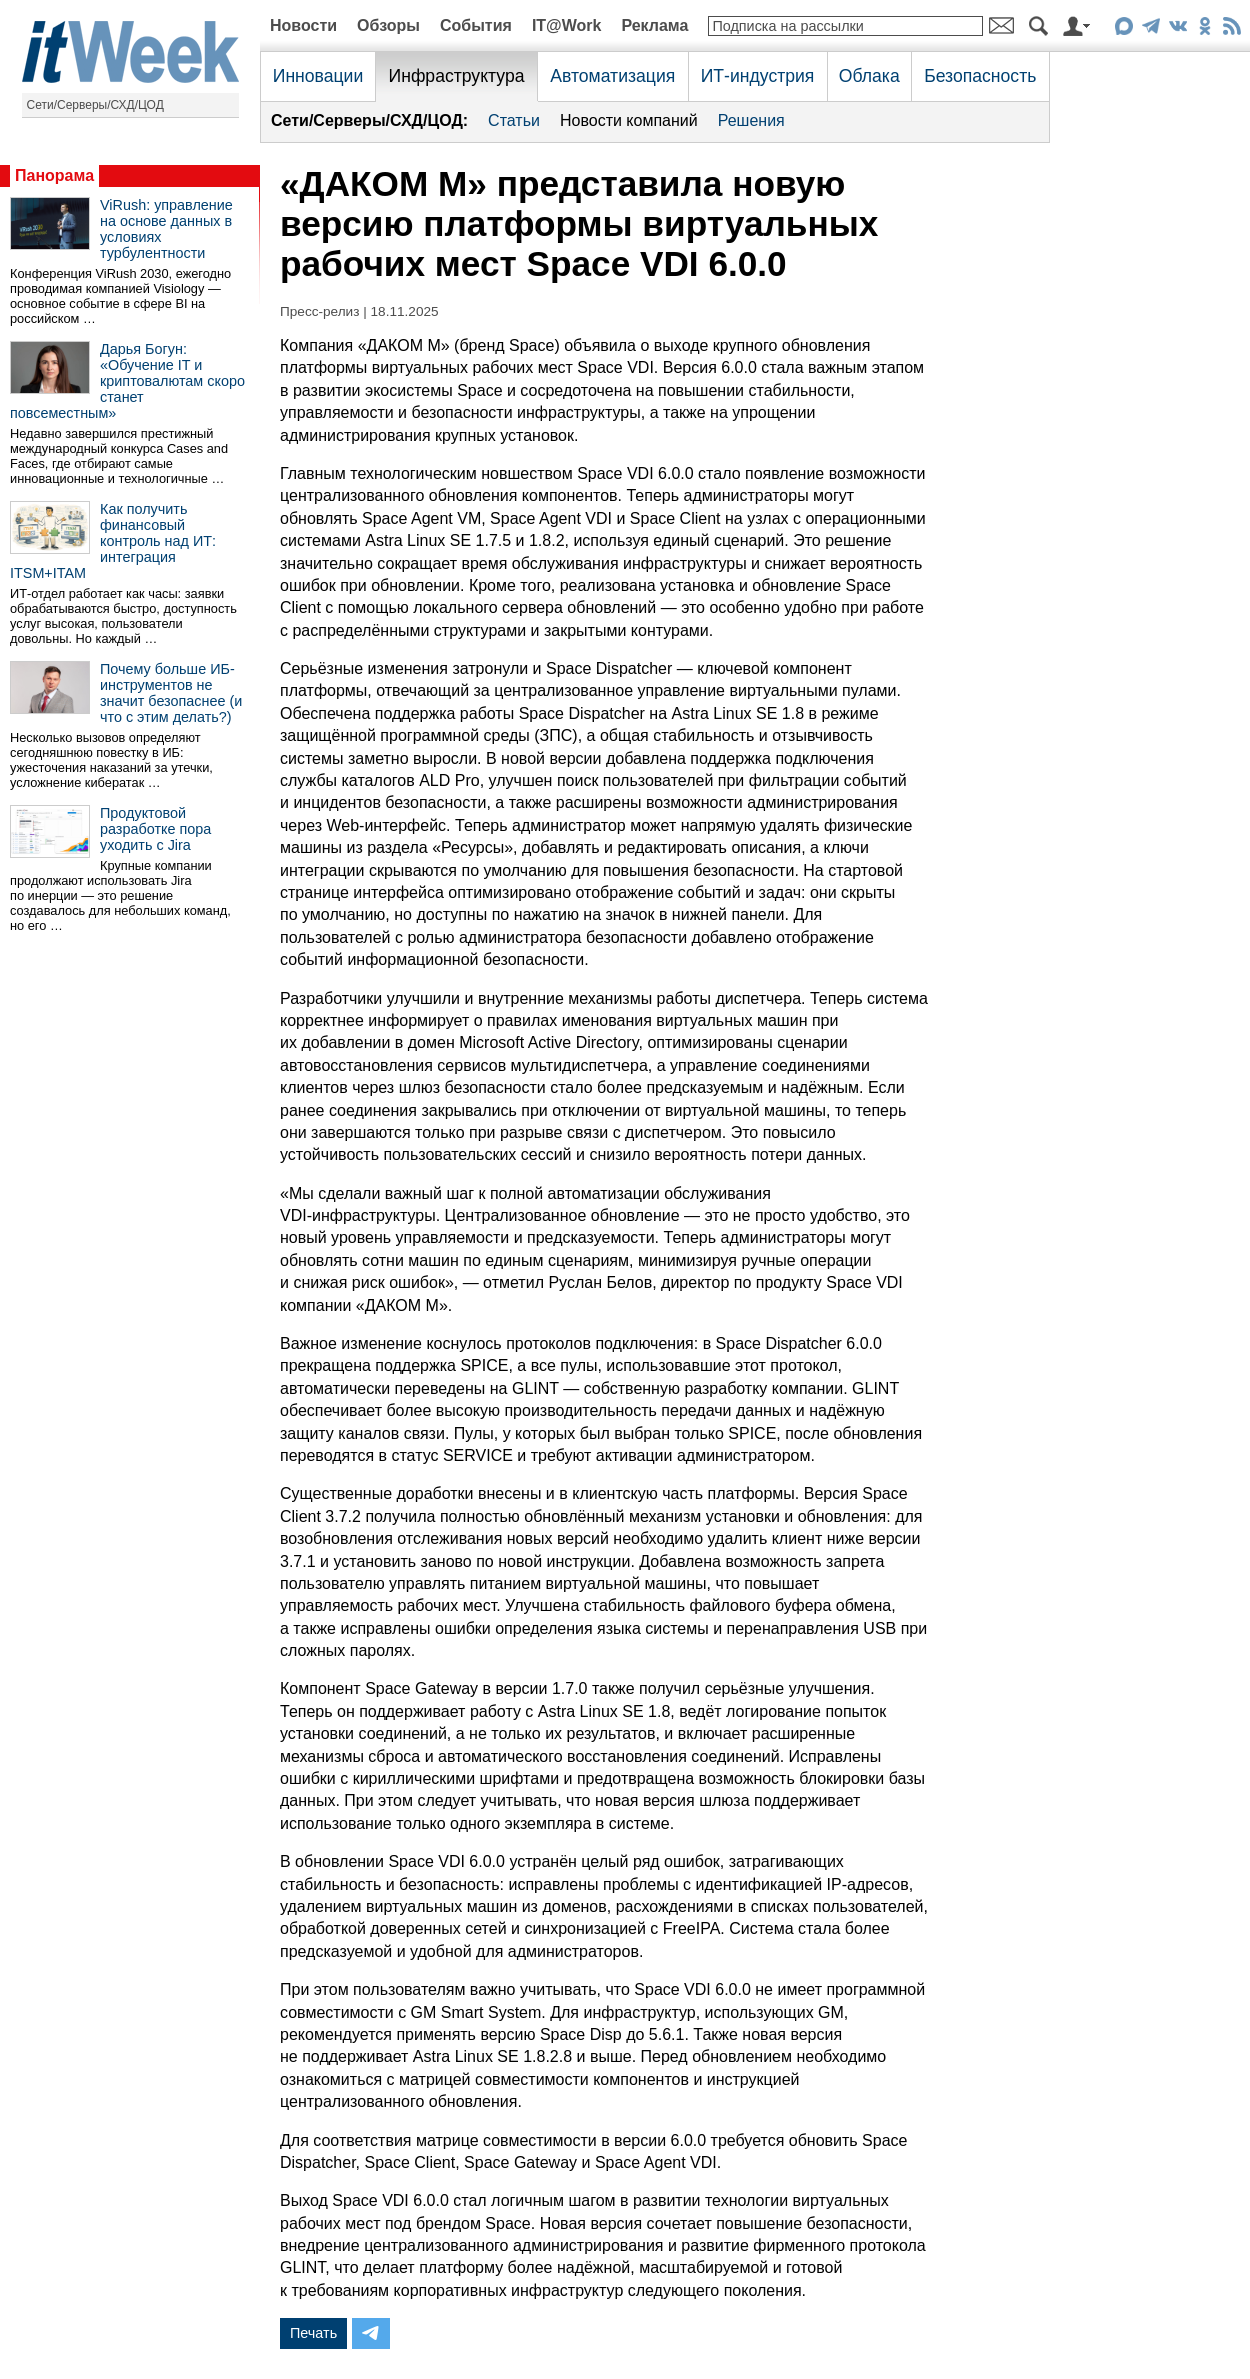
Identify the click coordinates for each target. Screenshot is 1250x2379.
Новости (303, 25)
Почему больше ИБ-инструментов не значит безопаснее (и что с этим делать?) (171, 693)
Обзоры (388, 25)
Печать (313, 2333)
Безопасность (980, 76)
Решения (751, 120)
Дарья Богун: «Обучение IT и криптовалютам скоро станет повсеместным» (127, 381)
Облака (869, 76)
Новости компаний (629, 120)
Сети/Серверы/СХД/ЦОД (95, 105)
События (476, 25)
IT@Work (567, 25)
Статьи (514, 120)
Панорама (54, 175)
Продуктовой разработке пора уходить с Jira (155, 829)
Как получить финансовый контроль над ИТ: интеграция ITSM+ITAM (113, 541)
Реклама (654, 25)
